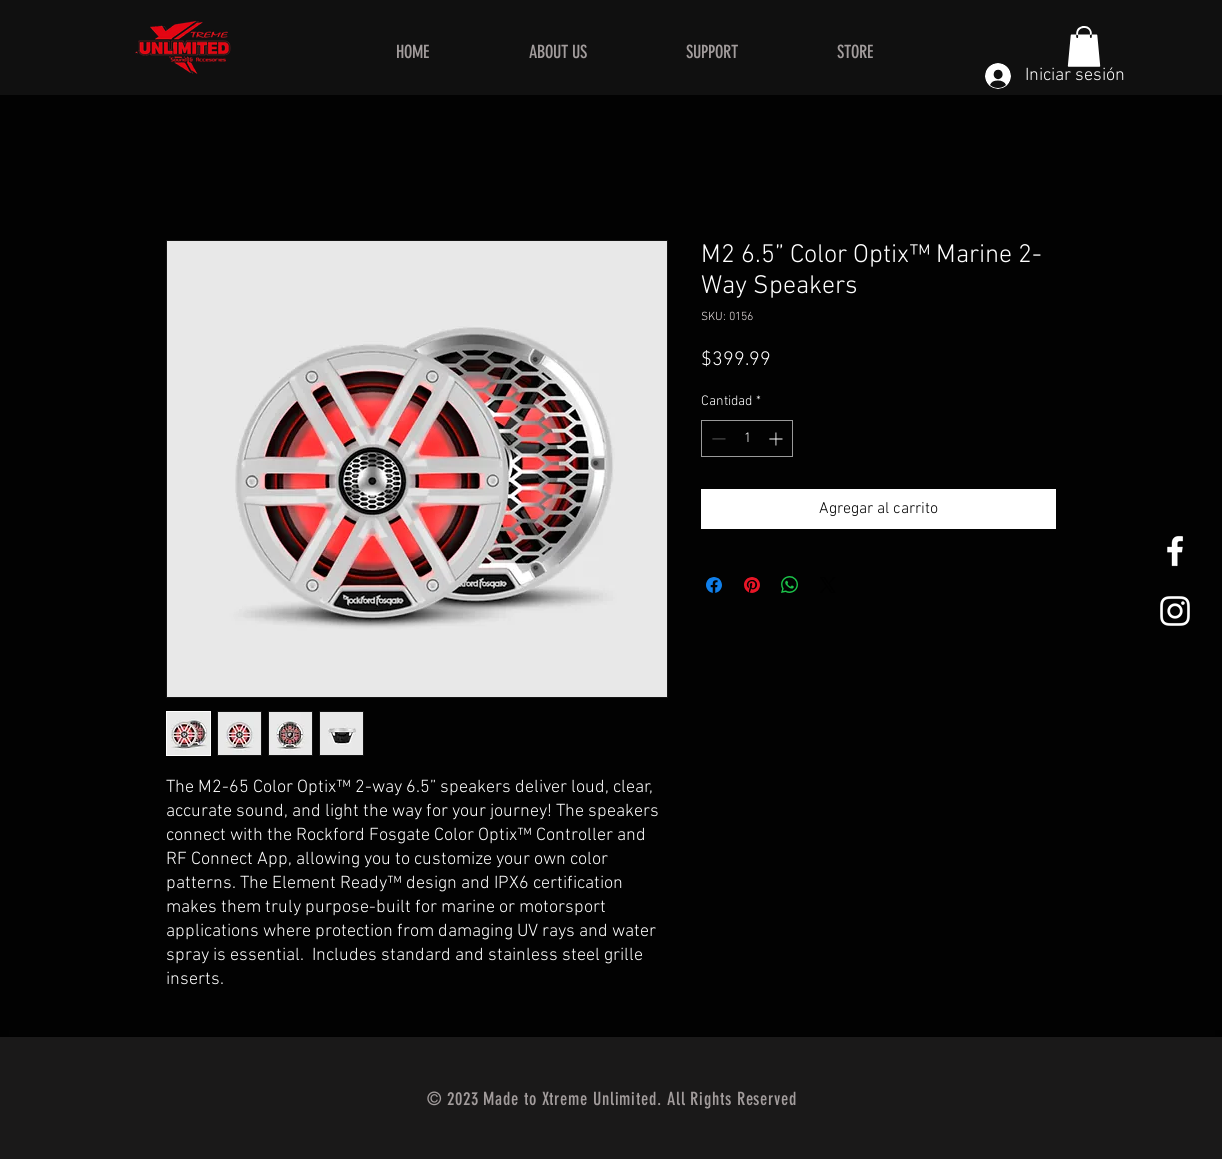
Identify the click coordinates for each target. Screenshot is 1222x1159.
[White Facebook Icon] (1175, 551)
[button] (1084, 46)
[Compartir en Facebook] (714, 585)
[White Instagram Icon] (1175, 611)
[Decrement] (716, 438)
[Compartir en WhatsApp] (790, 585)
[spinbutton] (747, 438)
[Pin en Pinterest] (752, 585)
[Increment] (777, 438)
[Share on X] (828, 585)
